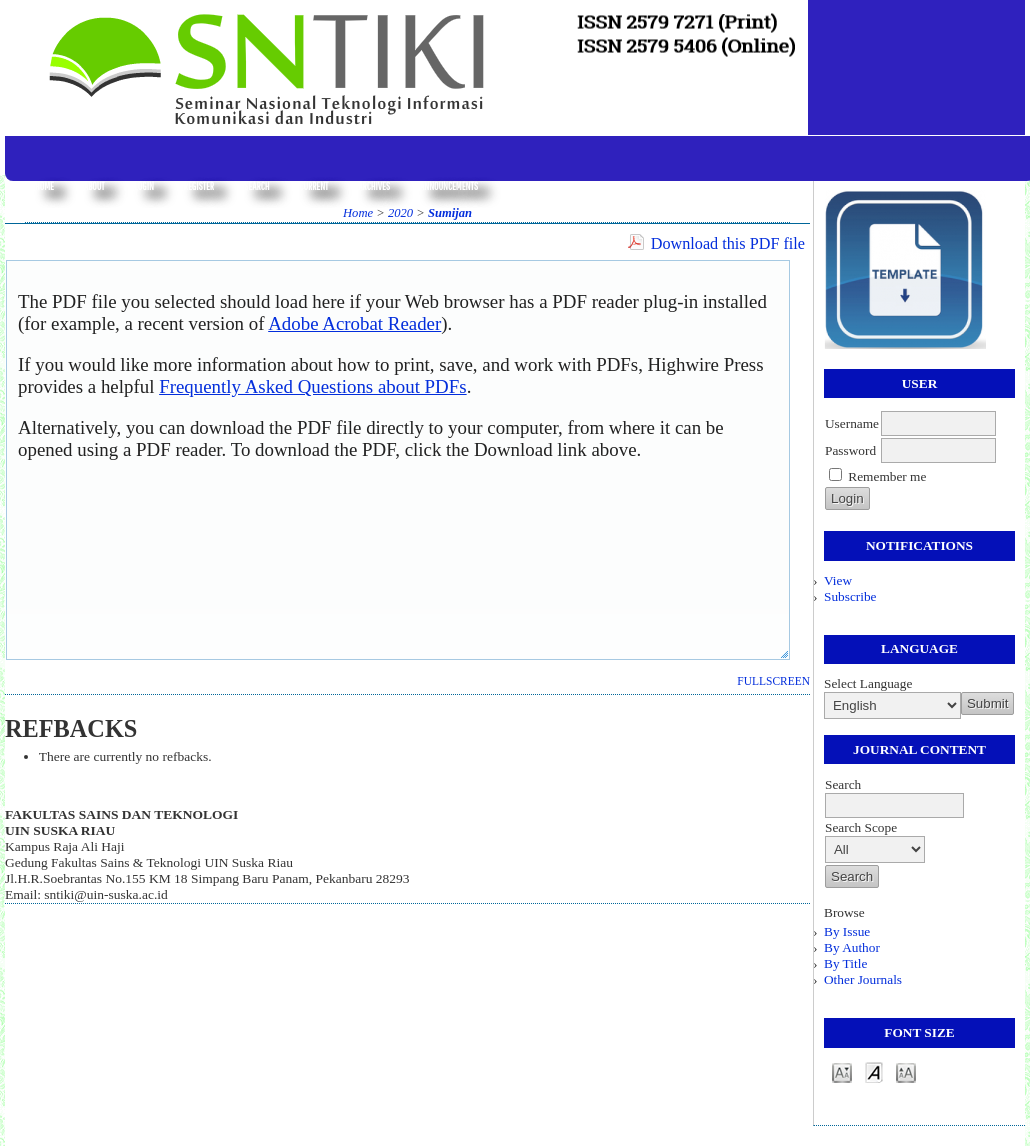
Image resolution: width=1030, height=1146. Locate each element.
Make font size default (874, 1071)
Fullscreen (773, 681)
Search (256, 186)
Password (850, 450)
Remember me (887, 476)
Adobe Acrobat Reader (354, 323)
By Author (852, 947)
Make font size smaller (842, 1071)
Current (313, 186)
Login (143, 186)
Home (44, 186)
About (94, 186)
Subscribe (850, 596)
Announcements (449, 186)
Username (852, 423)
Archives (374, 186)
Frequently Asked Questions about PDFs (313, 386)
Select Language (868, 683)
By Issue (847, 931)
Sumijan (450, 213)
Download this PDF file (728, 244)
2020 (400, 213)
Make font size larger (906, 1071)
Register (199, 186)
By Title (845, 963)
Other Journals (863, 979)
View (838, 580)
